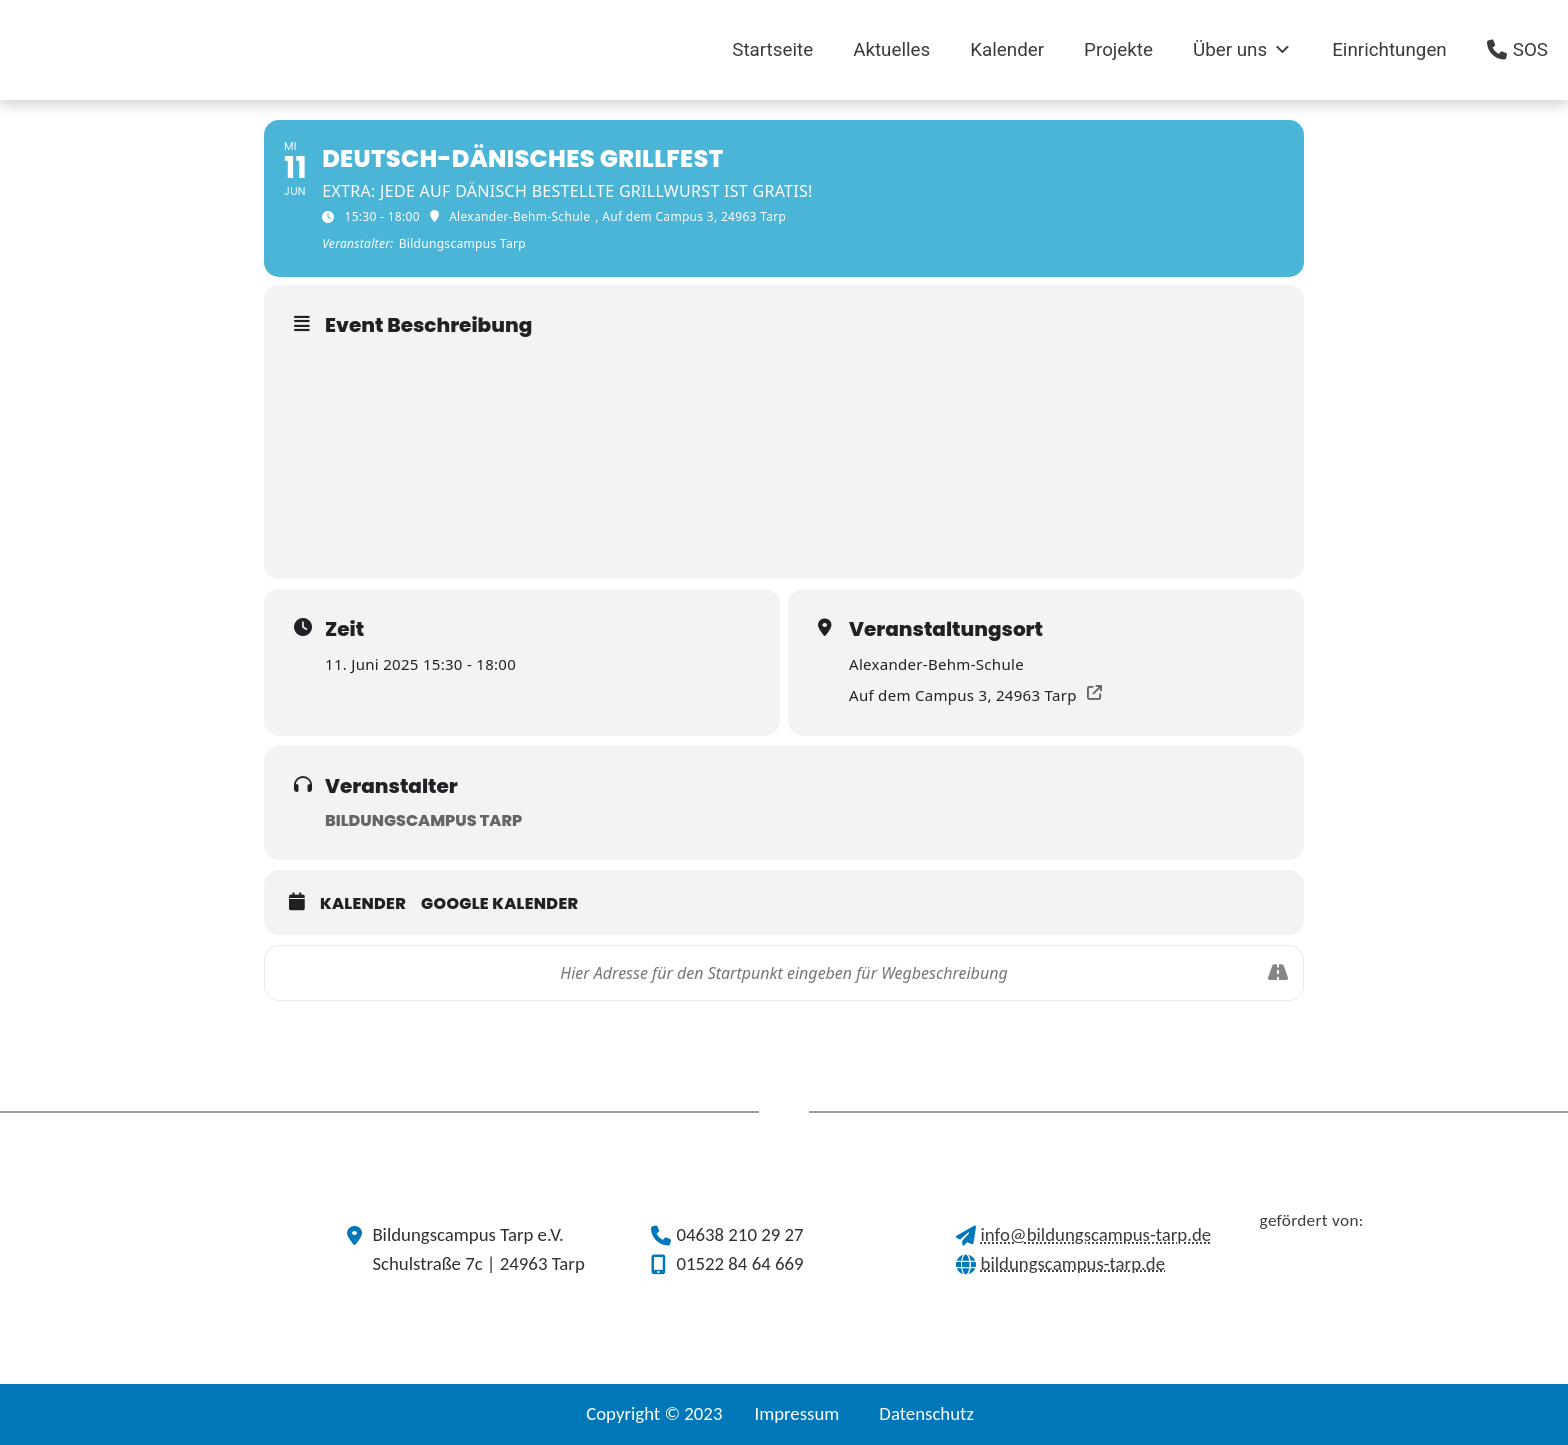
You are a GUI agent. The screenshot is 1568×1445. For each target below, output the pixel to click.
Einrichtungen (1389, 50)
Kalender (1007, 50)
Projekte (1118, 50)
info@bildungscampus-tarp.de (1096, 1234)
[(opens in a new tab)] (366, 50)
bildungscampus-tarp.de (1073, 1263)
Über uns (1242, 50)
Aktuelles (891, 50)
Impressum (796, 1413)
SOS (1530, 50)
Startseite (772, 50)
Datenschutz (926, 1413)
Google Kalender (499, 903)
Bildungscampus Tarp (423, 820)
